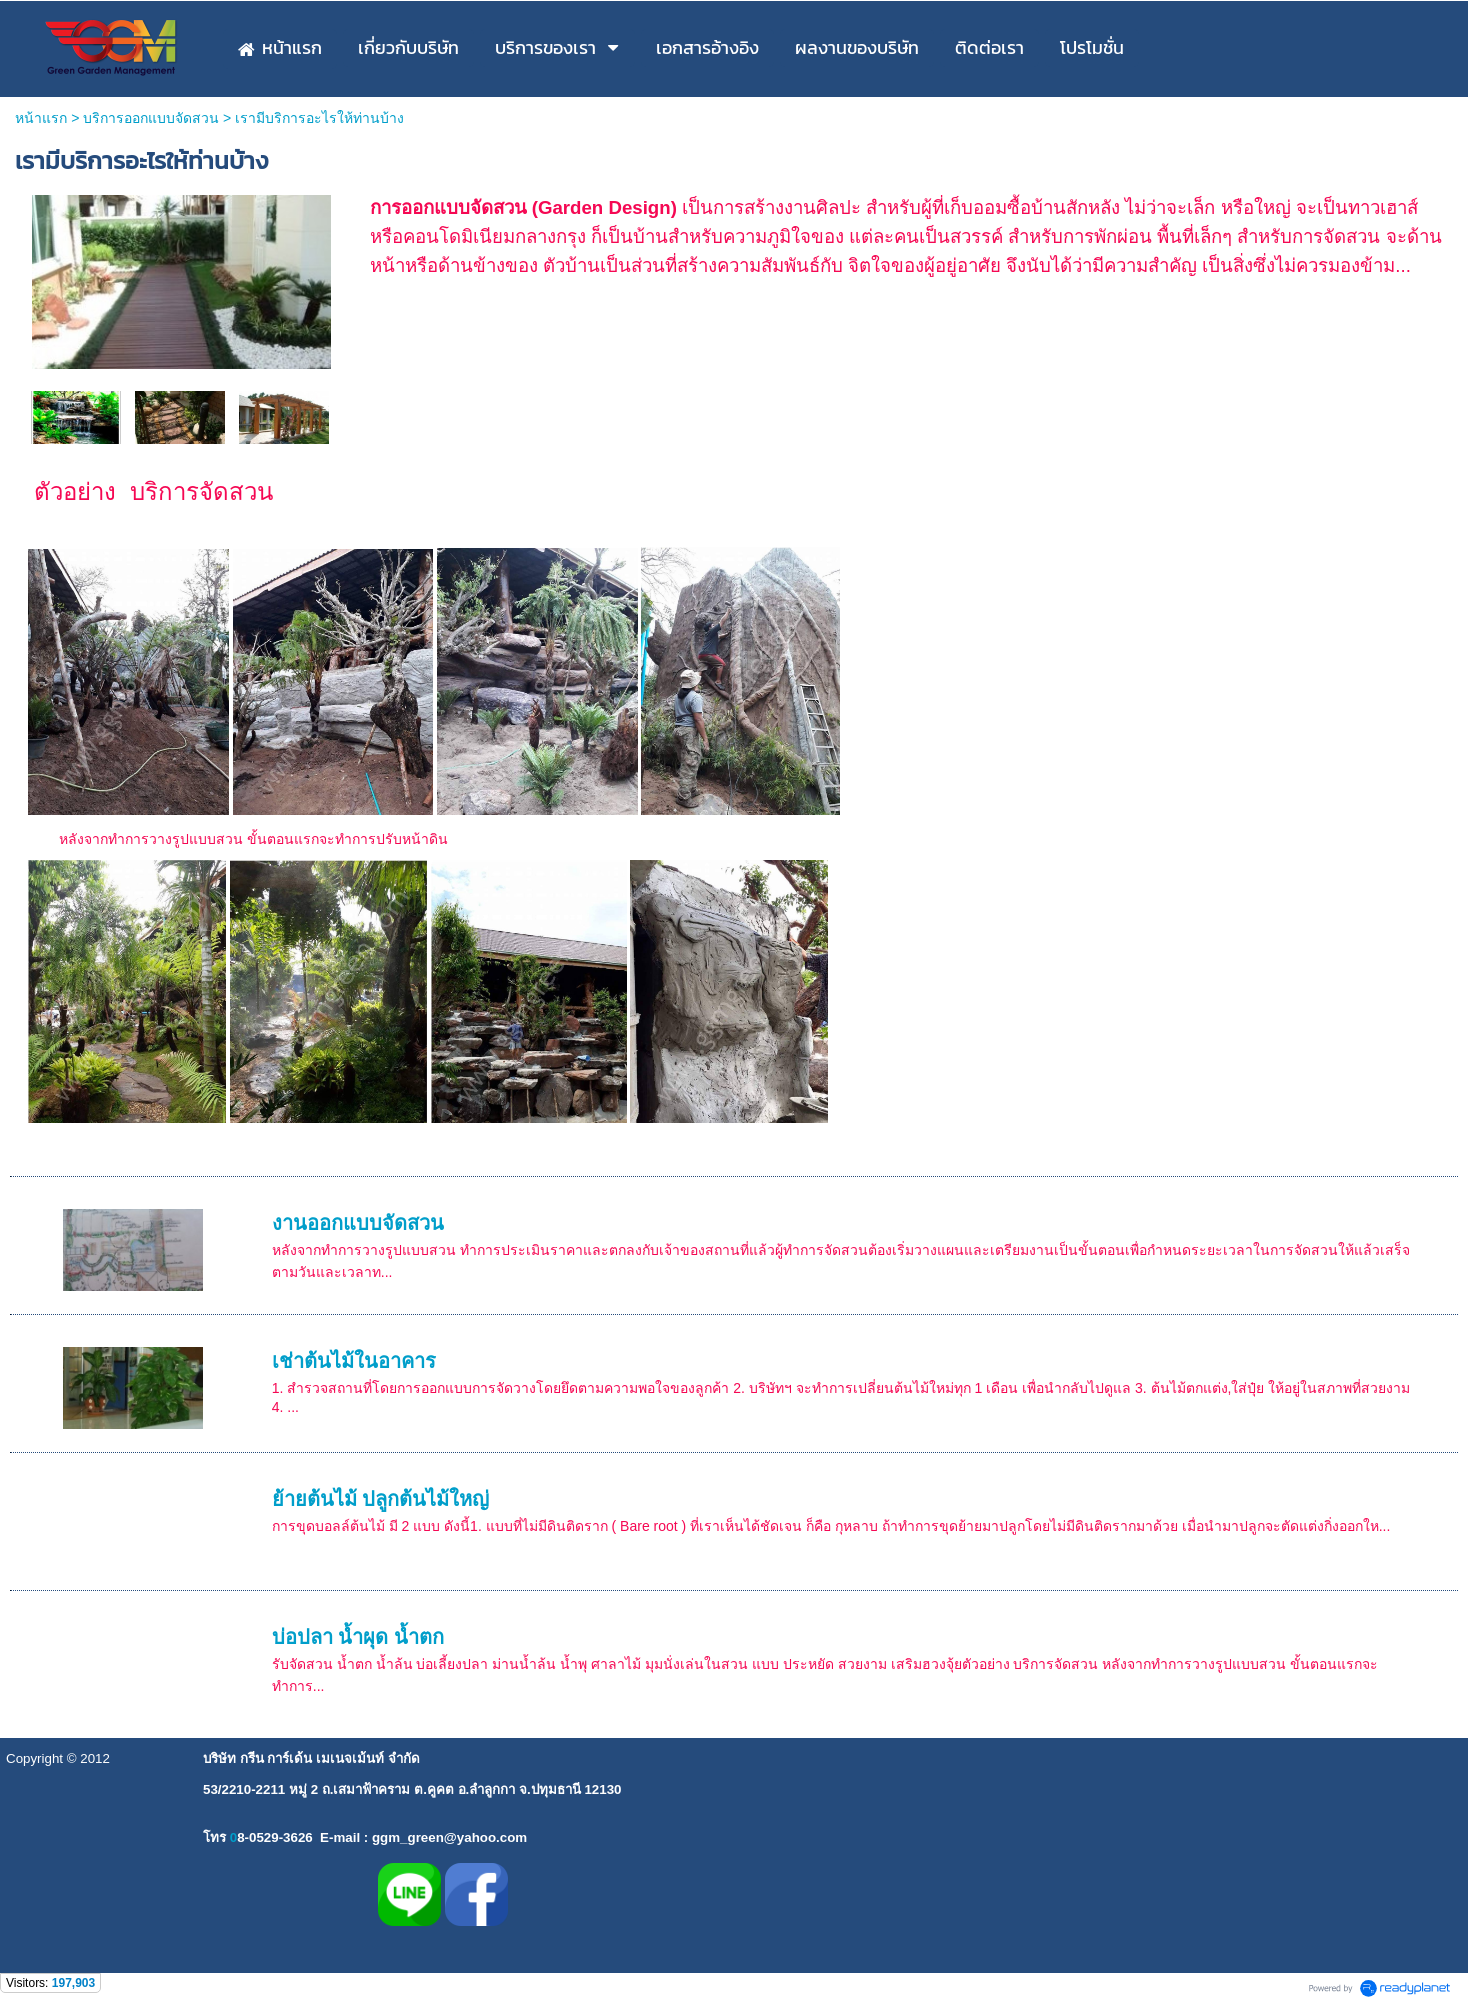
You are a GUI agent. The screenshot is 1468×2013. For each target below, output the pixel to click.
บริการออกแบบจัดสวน (151, 118)
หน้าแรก (41, 118)
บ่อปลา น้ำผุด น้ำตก (358, 1637)
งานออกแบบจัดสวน (358, 1223)
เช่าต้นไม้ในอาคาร (354, 1361)
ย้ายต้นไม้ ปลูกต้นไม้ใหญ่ (381, 1499)
